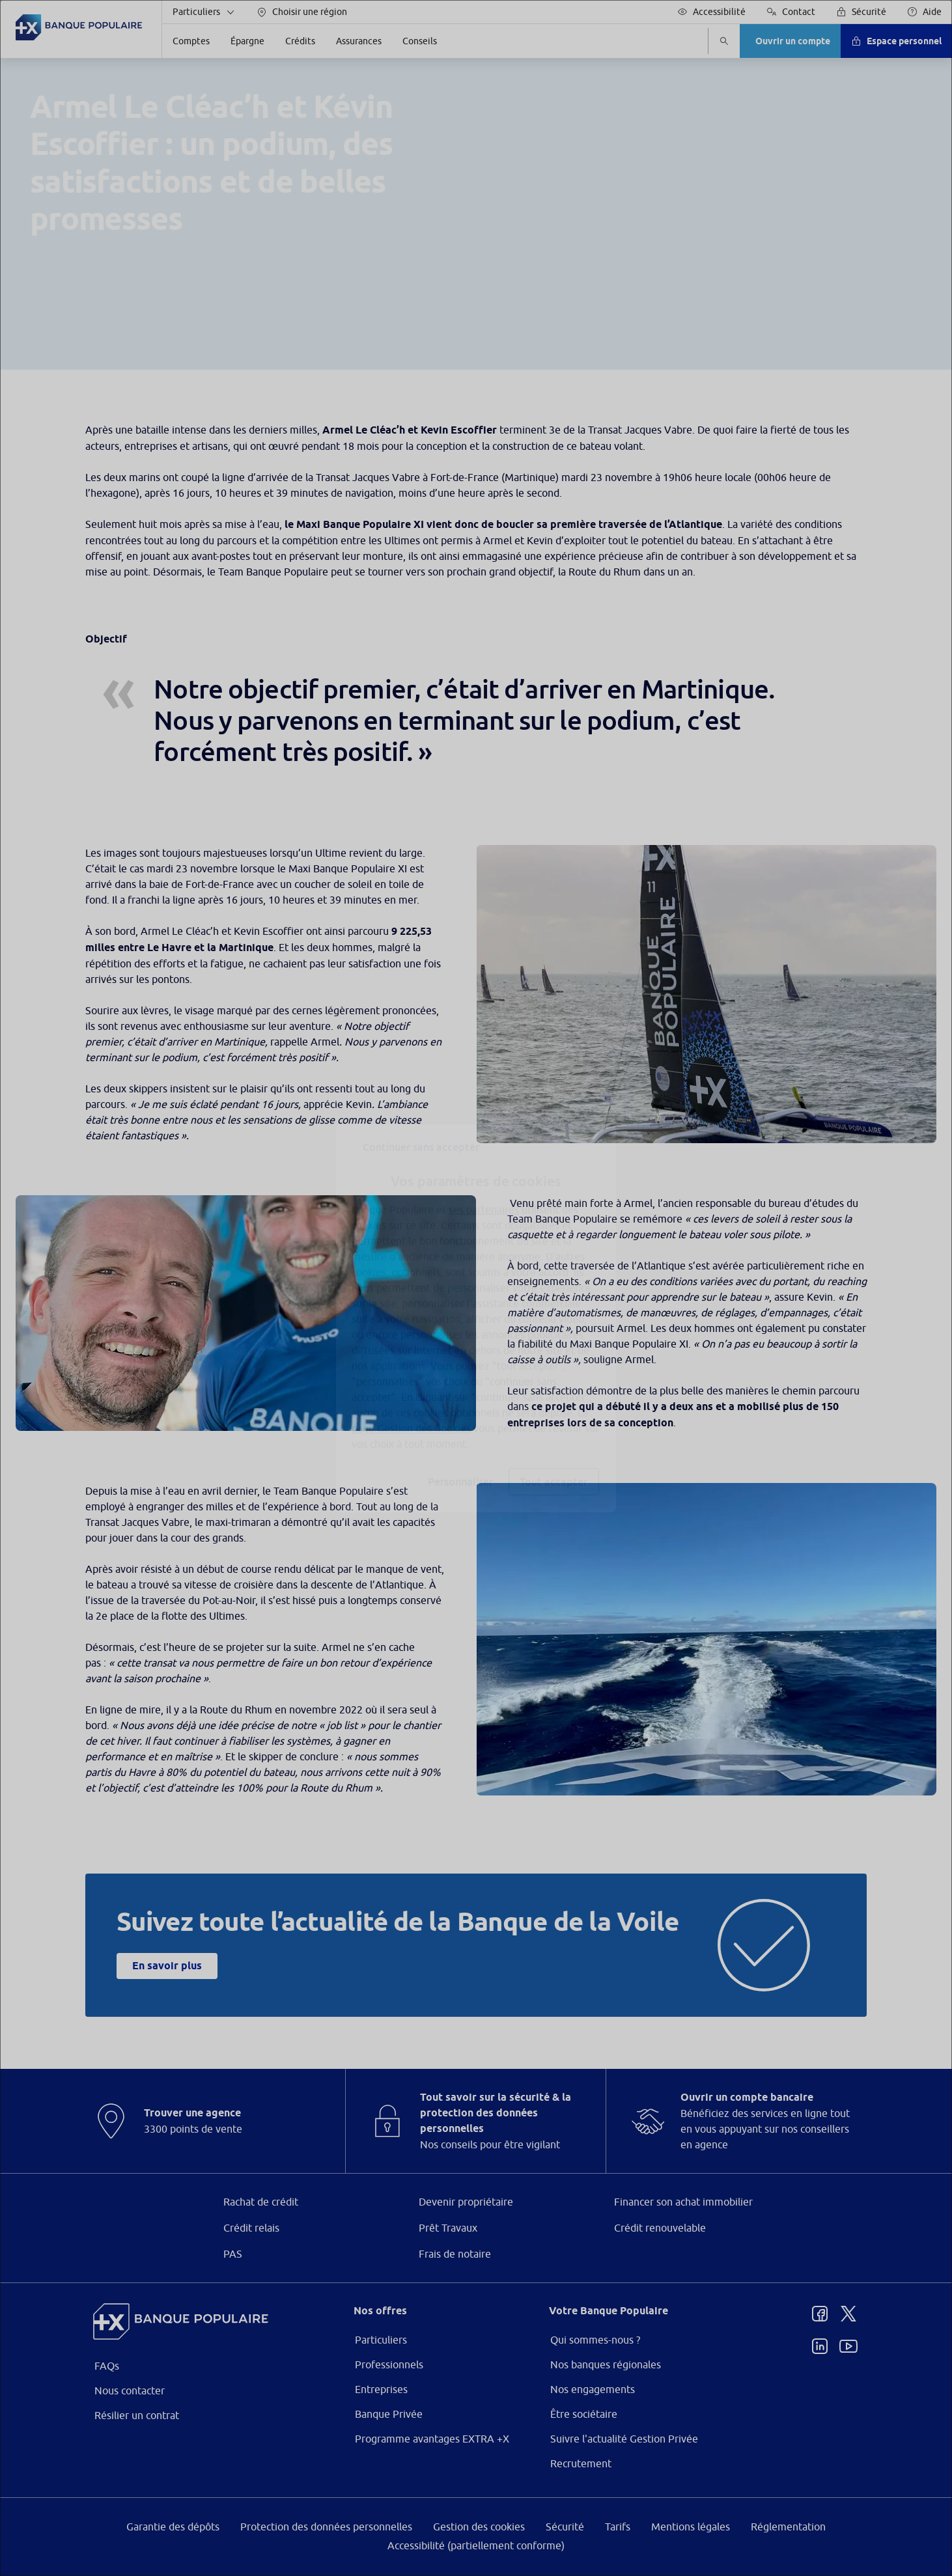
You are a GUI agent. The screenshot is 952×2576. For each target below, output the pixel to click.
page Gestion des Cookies (411, 1398)
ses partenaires (484, 1179)
